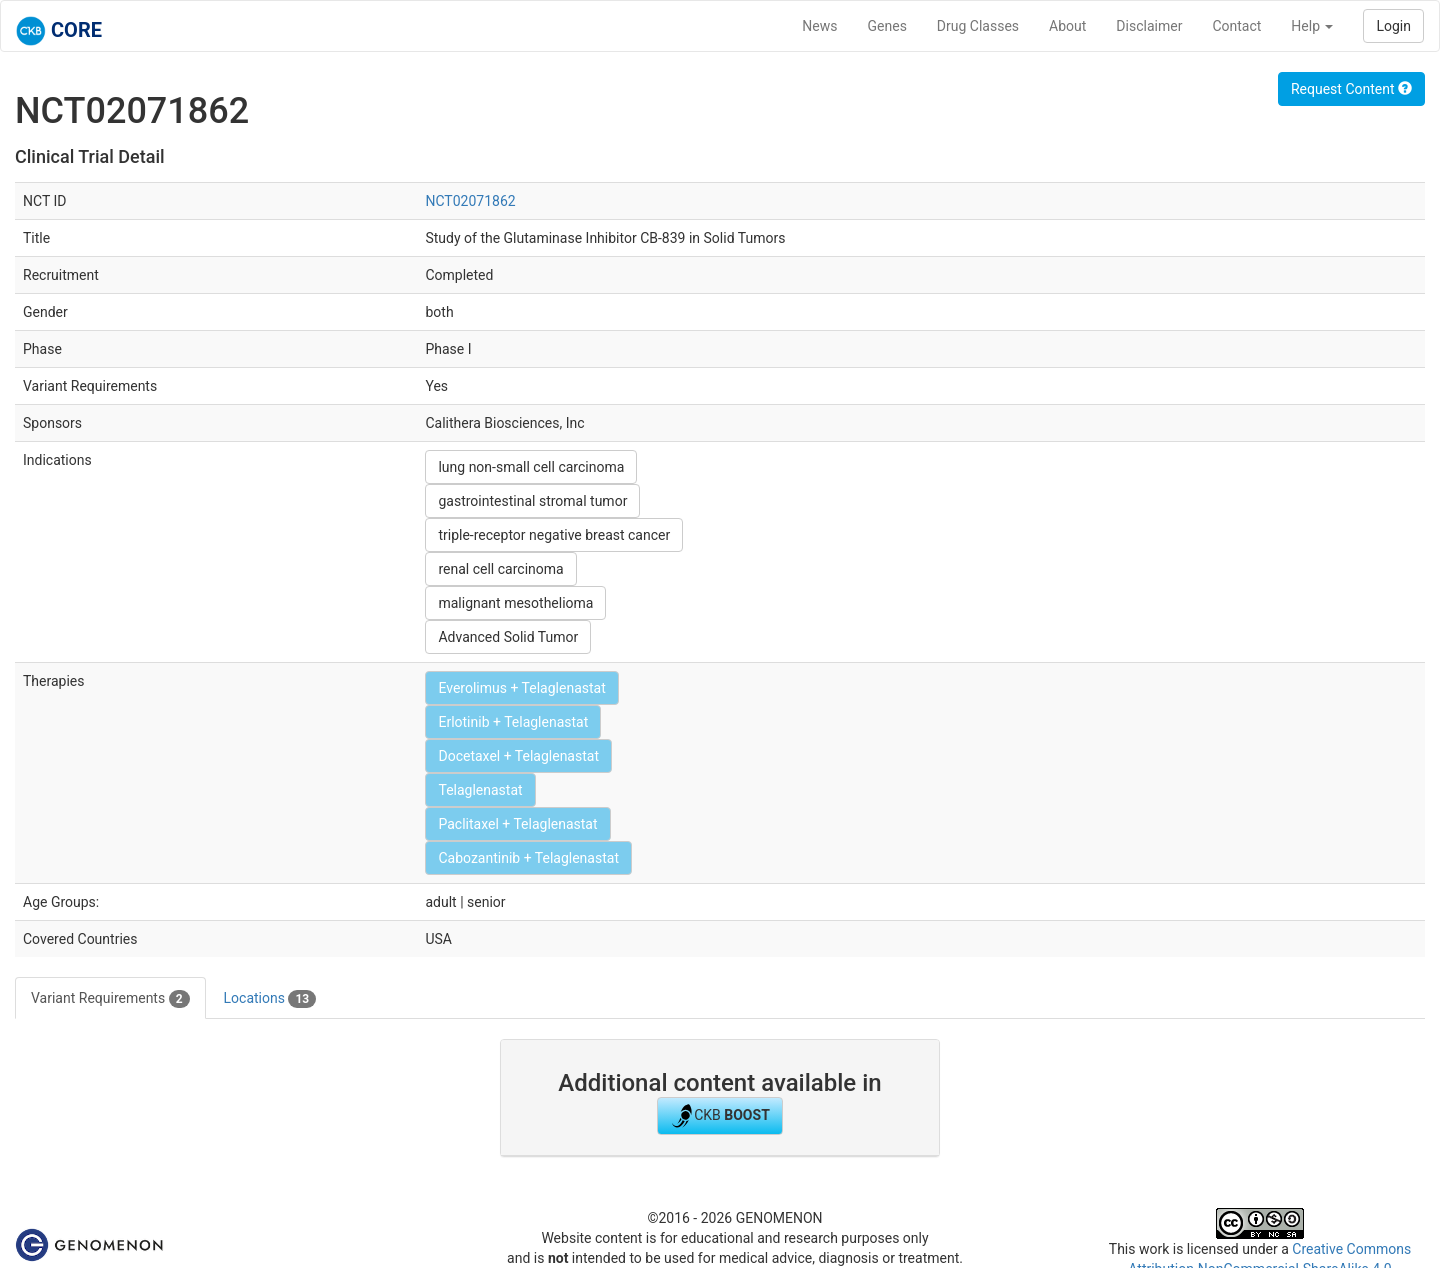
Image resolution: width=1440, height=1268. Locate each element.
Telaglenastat (480, 790)
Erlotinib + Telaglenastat (513, 722)
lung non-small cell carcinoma (531, 467)
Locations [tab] (270, 999)
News (819, 26)
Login (1393, 26)
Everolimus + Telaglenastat (521, 688)
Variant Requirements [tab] (110, 999)
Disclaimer (1149, 26)
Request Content (1351, 89)
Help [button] (1312, 26)
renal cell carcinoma (500, 569)
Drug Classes (978, 26)
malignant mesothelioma (515, 603)
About (1067, 26)
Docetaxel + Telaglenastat (518, 756)
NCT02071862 (470, 201)
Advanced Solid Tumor (508, 637)
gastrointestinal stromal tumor (532, 501)
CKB (720, 1116)
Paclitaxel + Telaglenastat (517, 824)
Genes (887, 26)
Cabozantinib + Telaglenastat (528, 858)
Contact (1236, 26)
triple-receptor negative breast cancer (554, 535)
